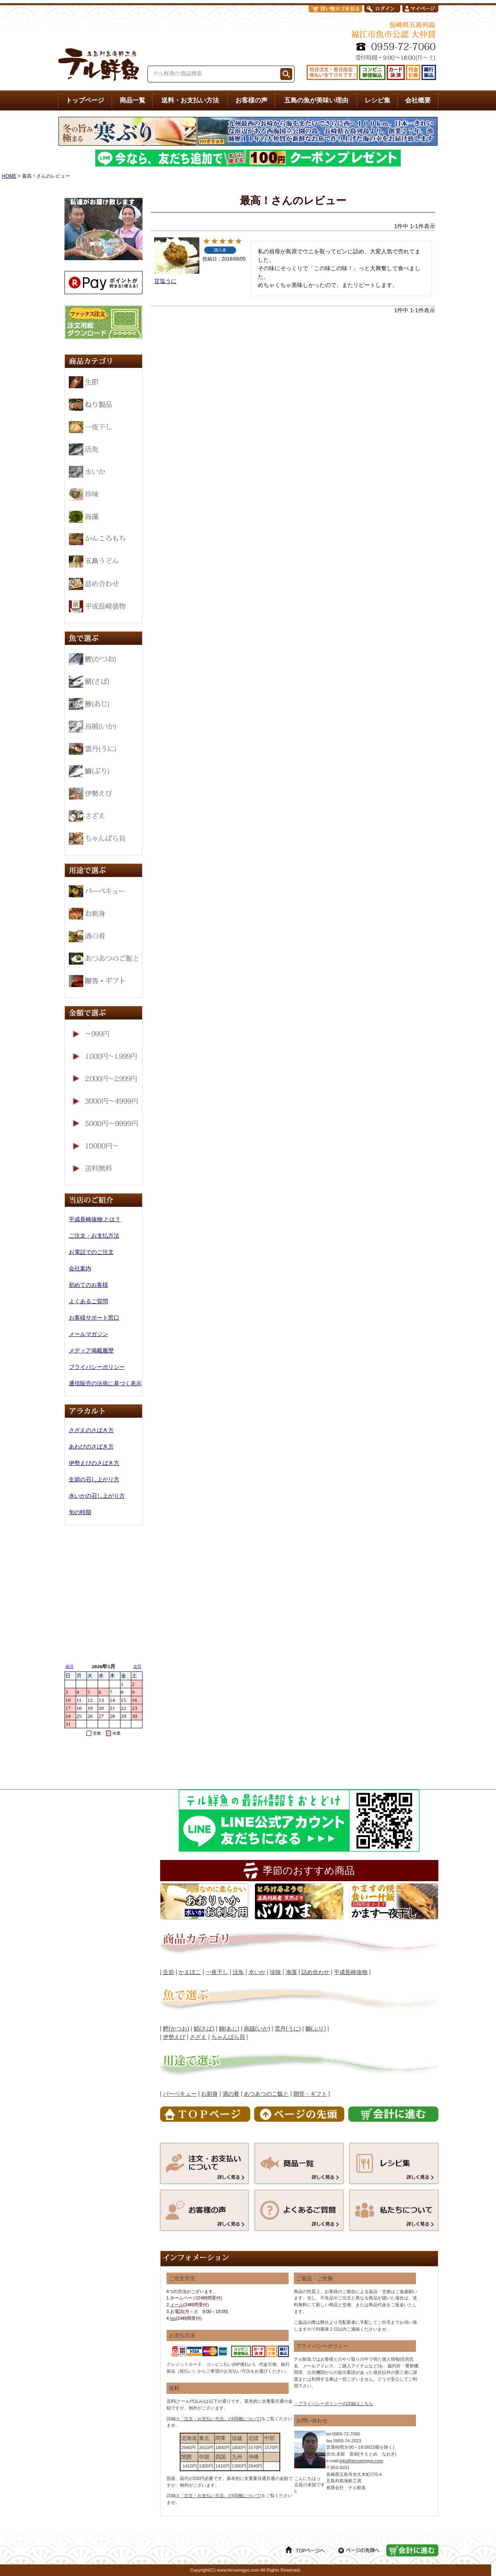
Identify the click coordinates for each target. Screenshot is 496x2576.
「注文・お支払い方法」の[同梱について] (220, 2418)
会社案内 (80, 1268)
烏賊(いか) (257, 2028)
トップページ (85, 100)
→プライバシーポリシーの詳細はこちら (333, 2403)
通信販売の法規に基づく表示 (105, 1383)
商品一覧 (132, 100)
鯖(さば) (204, 2028)
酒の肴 (231, 2093)
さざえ (198, 2037)
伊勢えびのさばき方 (94, 1463)
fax (173, 2318)
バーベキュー (180, 2093)
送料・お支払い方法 (190, 100)
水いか (257, 1972)
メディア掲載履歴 (91, 1350)
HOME (9, 176)
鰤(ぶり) (315, 2028)
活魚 (238, 1972)
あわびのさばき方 (91, 1446)
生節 (168, 1972)
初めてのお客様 (88, 1285)
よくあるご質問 (88, 1301)
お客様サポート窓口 (94, 1317)
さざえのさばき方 (91, 1430)
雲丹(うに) (288, 2028)
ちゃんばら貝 (228, 2037)
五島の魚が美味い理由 (316, 100)
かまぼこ (190, 1972)
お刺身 (209, 2093)
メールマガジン (88, 1334)
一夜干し (217, 1972)
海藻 (291, 1972)
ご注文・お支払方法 (94, 1235)
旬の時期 (80, 1512)
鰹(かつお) (176, 2028)
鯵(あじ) (229, 2028)
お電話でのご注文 (91, 1252)
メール (176, 2304)
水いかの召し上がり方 (97, 1496)
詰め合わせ (315, 1972)
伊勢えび (174, 2037)
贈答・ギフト (310, 2093)
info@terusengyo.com (361, 2460)
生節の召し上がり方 (94, 1479)
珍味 (275, 1972)
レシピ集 (377, 100)
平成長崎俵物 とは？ (95, 1219)
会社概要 (418, 100)
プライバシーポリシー (97, 1367)
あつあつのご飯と (266, 2093)
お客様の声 (251, 100)
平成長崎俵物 (350, 1972)
